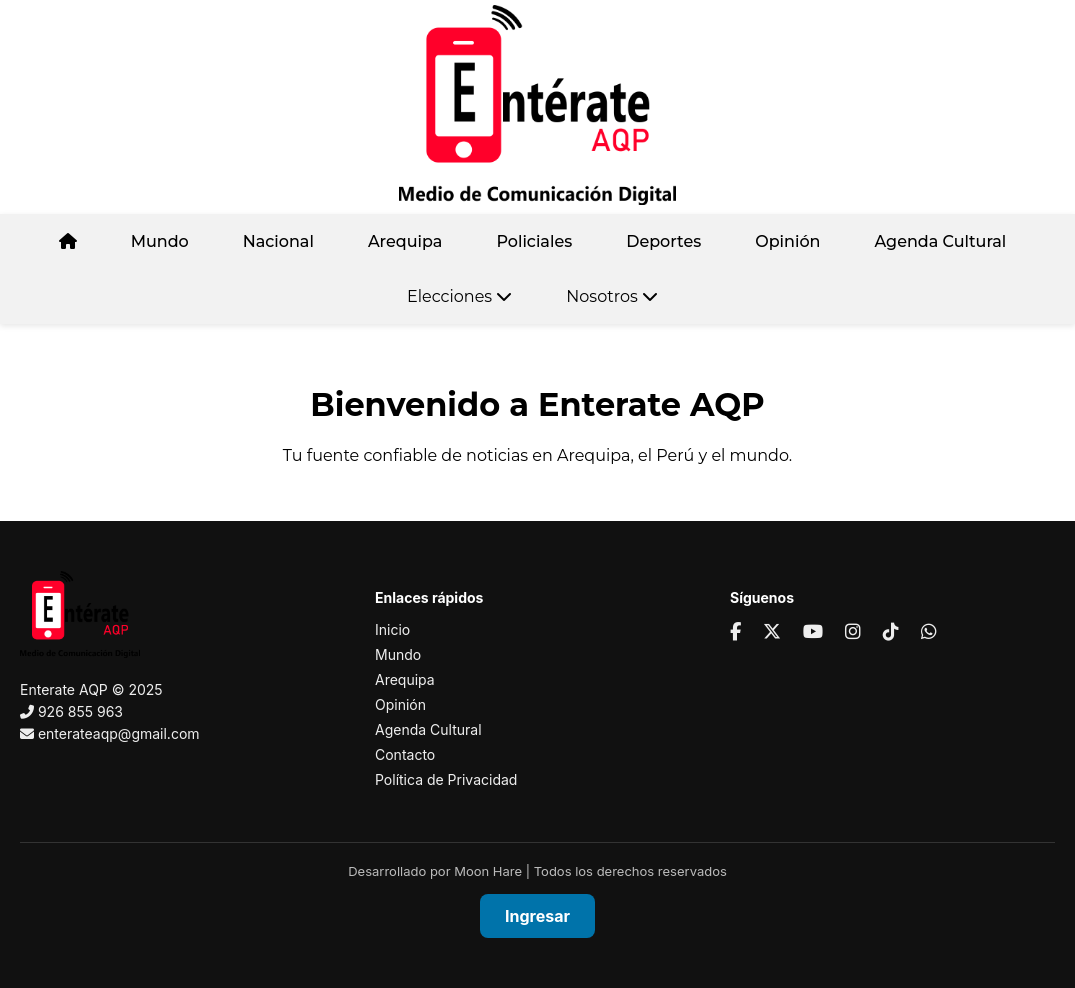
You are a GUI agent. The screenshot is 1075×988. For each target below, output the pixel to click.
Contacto (405, 754)
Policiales (534, 241)
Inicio (392, 629)
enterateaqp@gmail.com (119, 733)
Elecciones (459, 296)
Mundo (160, 241)
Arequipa (405, 241)
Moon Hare (488, 871)
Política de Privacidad (446, 779)
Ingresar (537, 916)
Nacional (278, 241)
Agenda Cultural (940, 241)
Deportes (663, 241)
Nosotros (612, 296)
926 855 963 (80, 711)
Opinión (787, 241)
